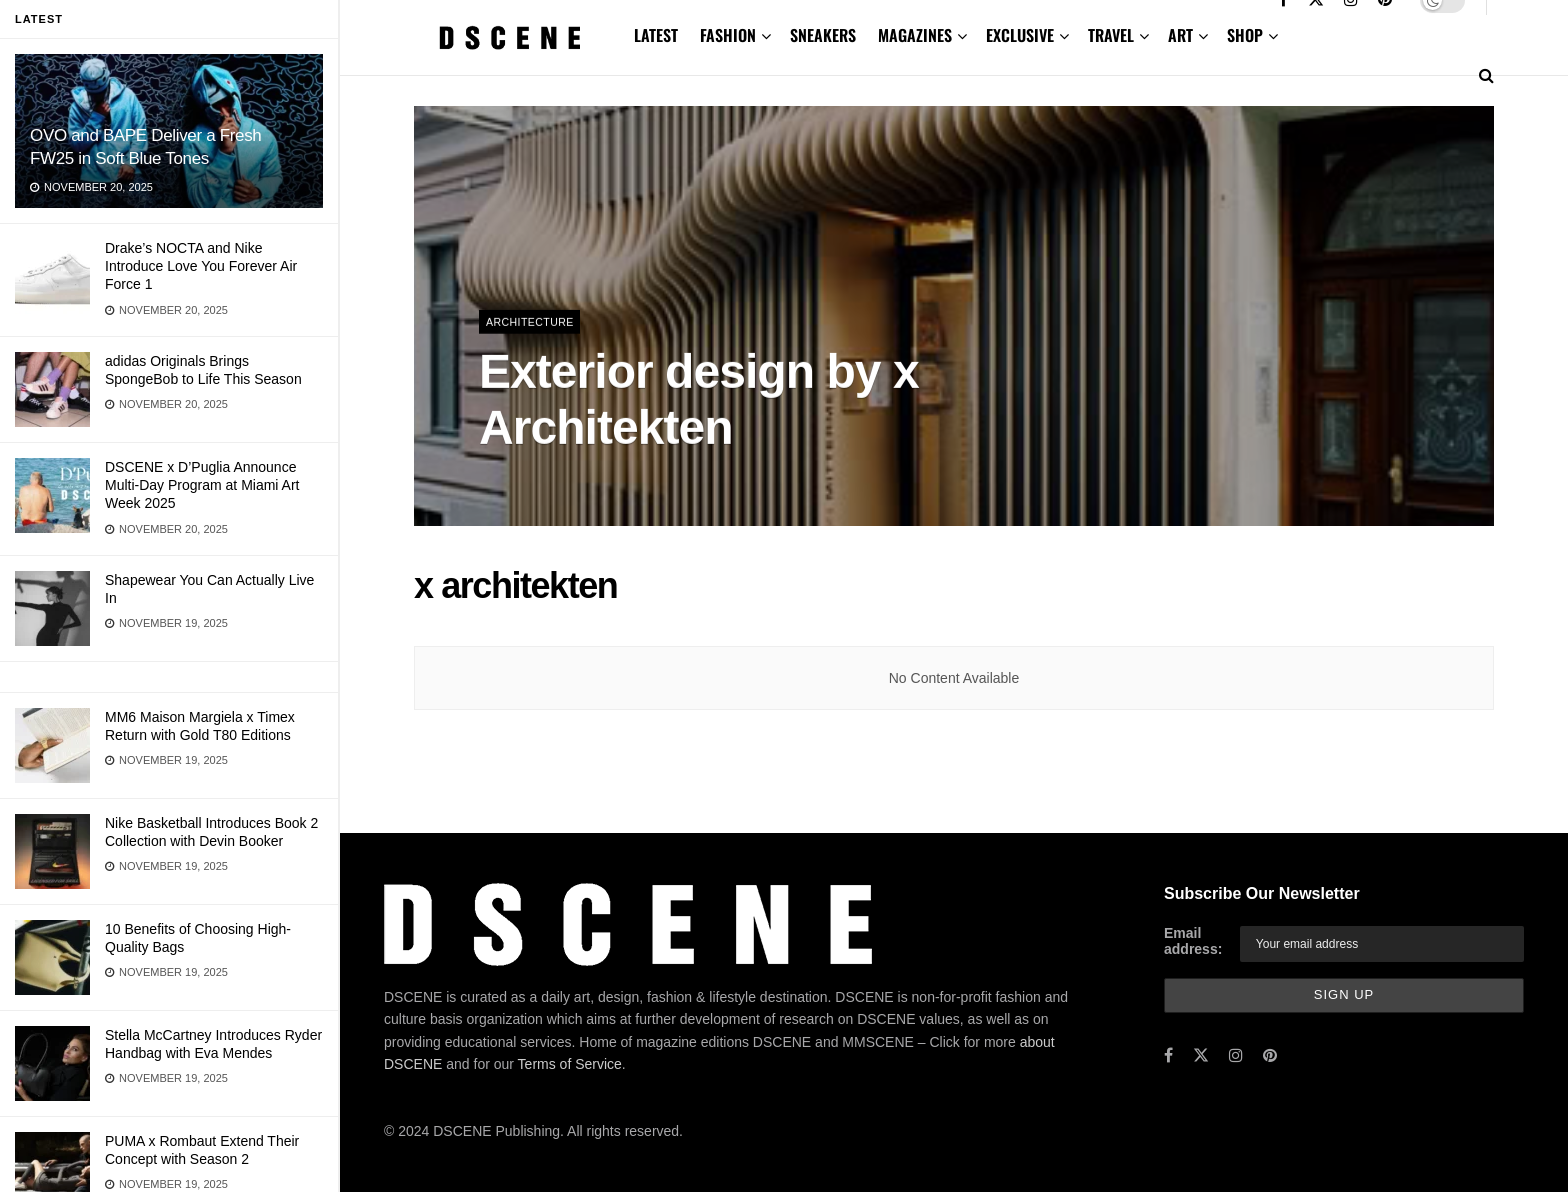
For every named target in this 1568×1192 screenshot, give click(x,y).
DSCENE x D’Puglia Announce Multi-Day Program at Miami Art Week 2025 (202, 485)
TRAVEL (1111, 35)
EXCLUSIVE (1020, 35)
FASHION (728, 35)
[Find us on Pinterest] (1270, 1055)
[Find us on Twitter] (1201, 1055)
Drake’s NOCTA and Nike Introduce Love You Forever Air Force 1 (201, 266)
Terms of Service (570, 1064)
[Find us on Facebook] (1168, 1055)
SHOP (1245, 35)
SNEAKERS (823, 35)
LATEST (656, 35)
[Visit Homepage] (510, 38)
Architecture (531, 322)
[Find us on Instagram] (1236, 1055)
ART (1180, 35)
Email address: (1193, 941)
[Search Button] (1486, 75)
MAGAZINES (915, 35)
